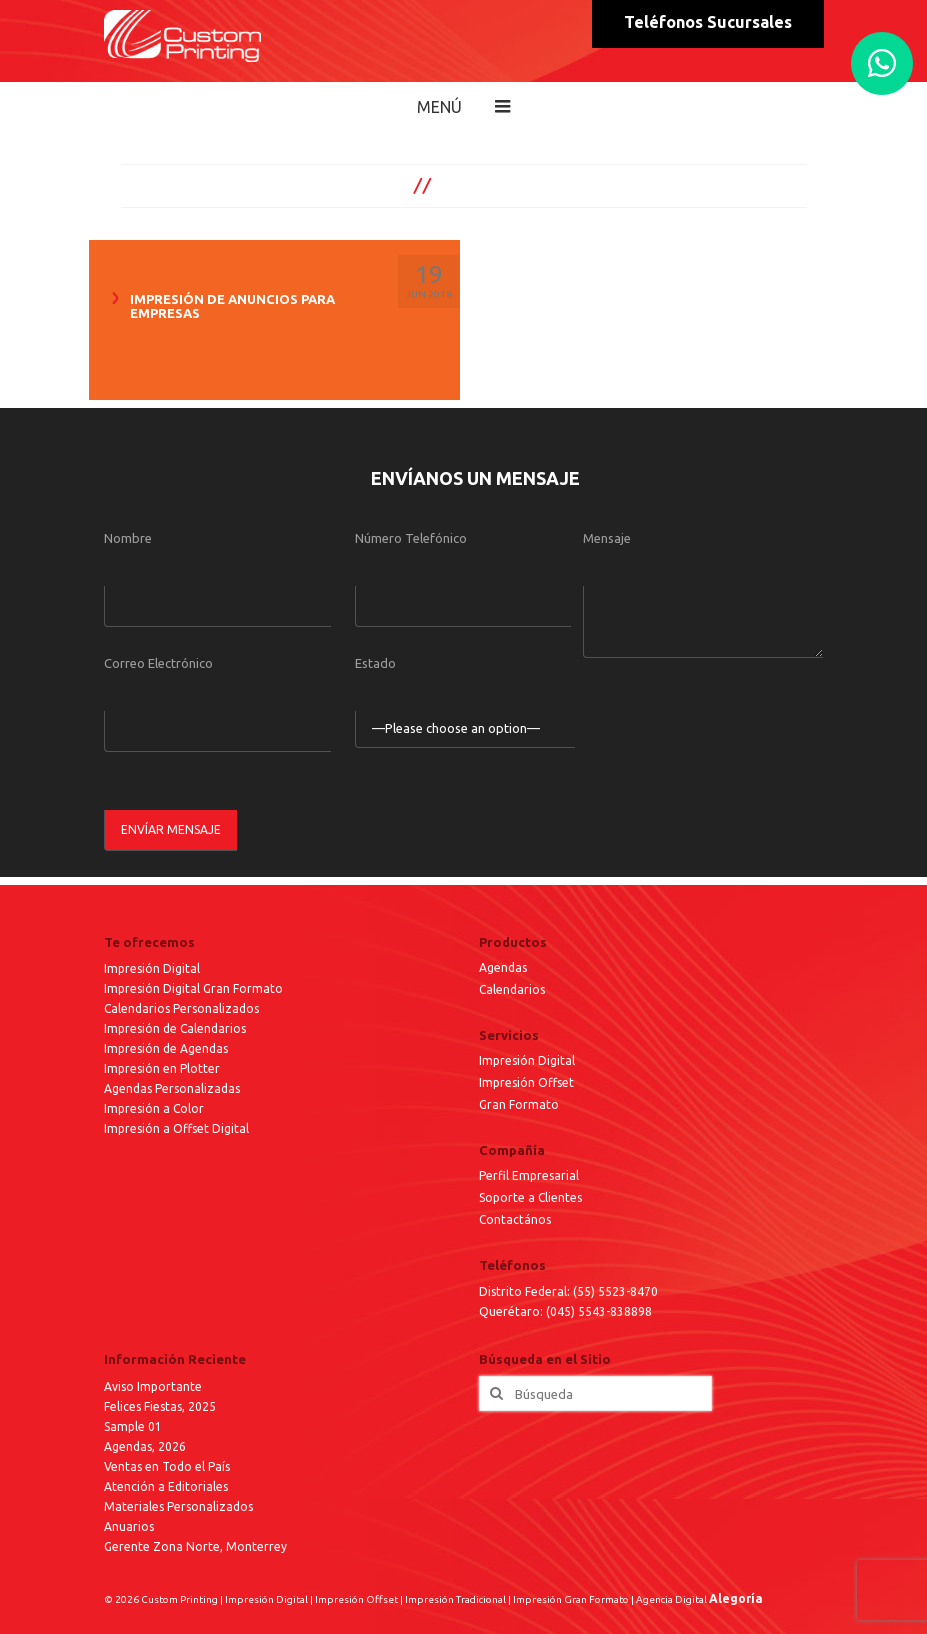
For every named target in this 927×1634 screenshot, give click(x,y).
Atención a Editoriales (166, 1486)
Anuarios (129, 1526)
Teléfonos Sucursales (708, 22)
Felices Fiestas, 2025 (160, 1406)
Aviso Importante (153, 1386)
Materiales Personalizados (178, 1506)
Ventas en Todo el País (167, 1466)
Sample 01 (133, 1426)
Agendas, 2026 (145, 1446)
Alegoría (736, 1598)
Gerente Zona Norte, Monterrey (195, 1546)
